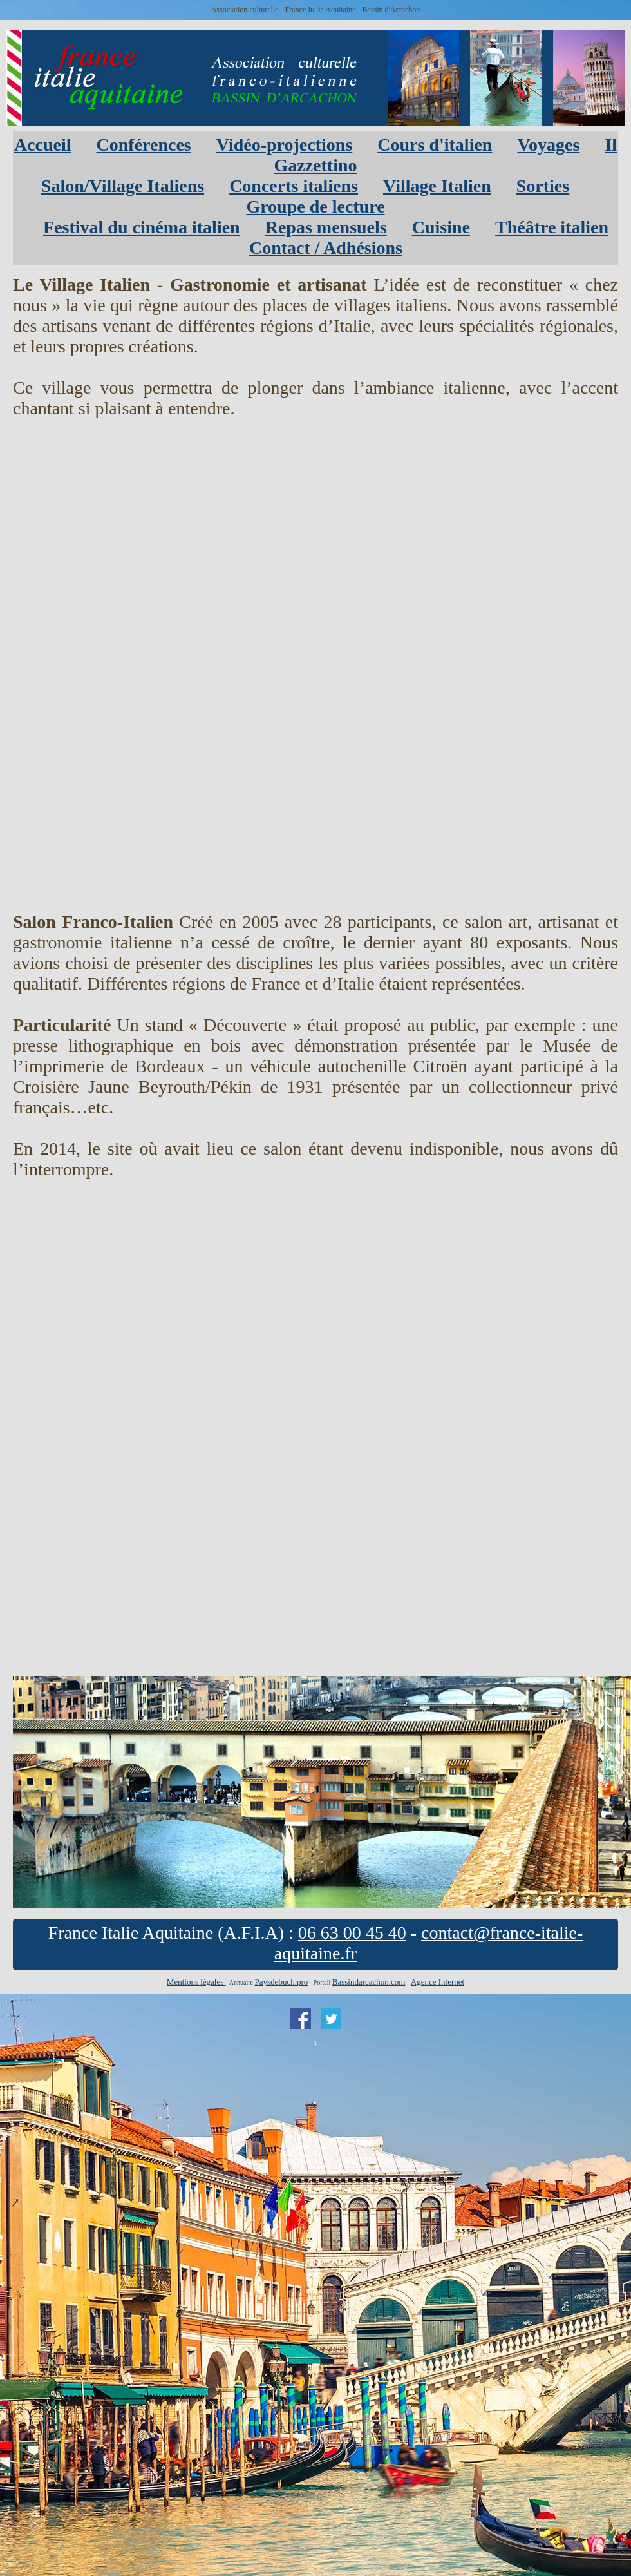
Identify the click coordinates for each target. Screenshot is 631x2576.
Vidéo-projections (284, 145)
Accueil (42, 145)
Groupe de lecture (315, 206)
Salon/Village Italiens (122, 186)
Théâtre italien (551, 227)
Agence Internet (437, 1981)
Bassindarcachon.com (369, 1981)
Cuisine (441, 227)
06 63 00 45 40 (352, 1933)
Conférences (144, 145)
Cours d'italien (434, 145)
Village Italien (437, 186)
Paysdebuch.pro (281, 1981)
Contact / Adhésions (325, 248)
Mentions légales (196, 1981)
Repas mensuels (326, 227)
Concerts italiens (293, 186)
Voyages (548, 145)
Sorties (542, 186)
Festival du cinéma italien (141, 227)
